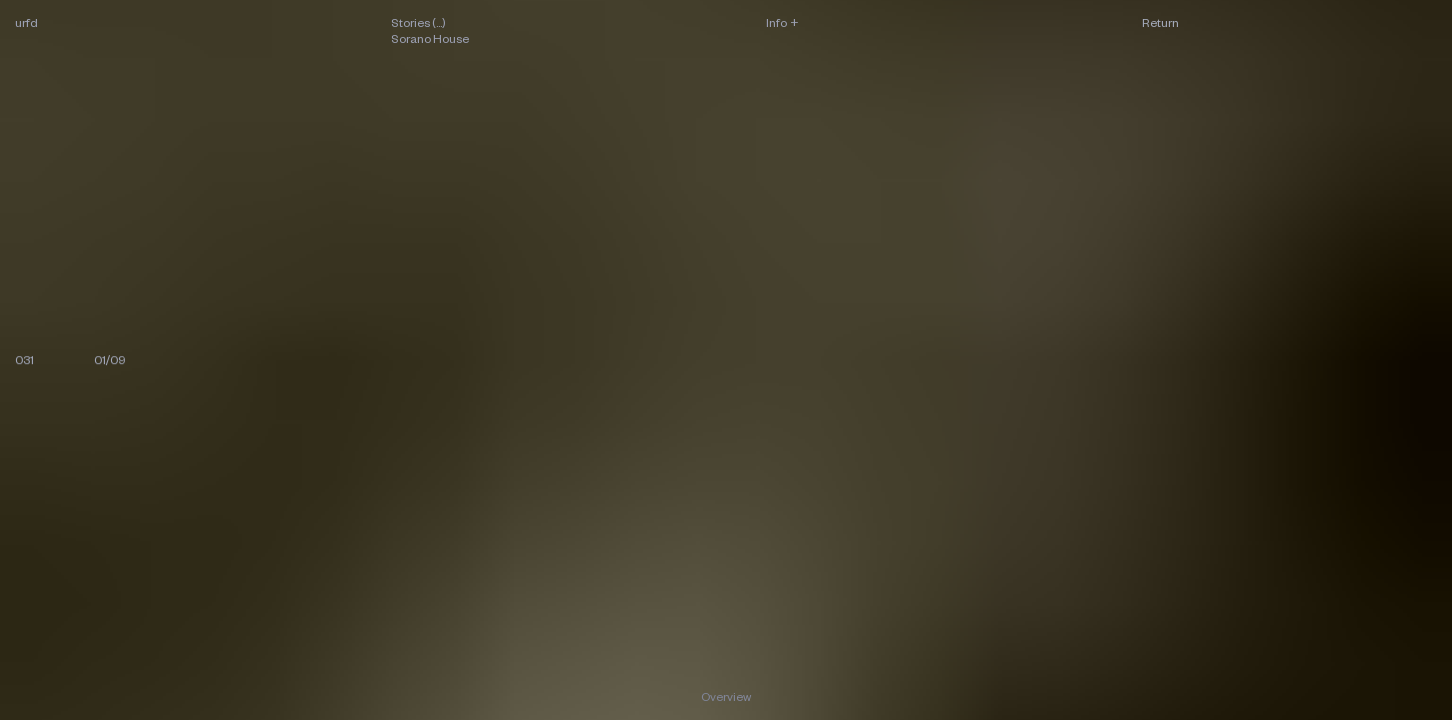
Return (1160, 22)
